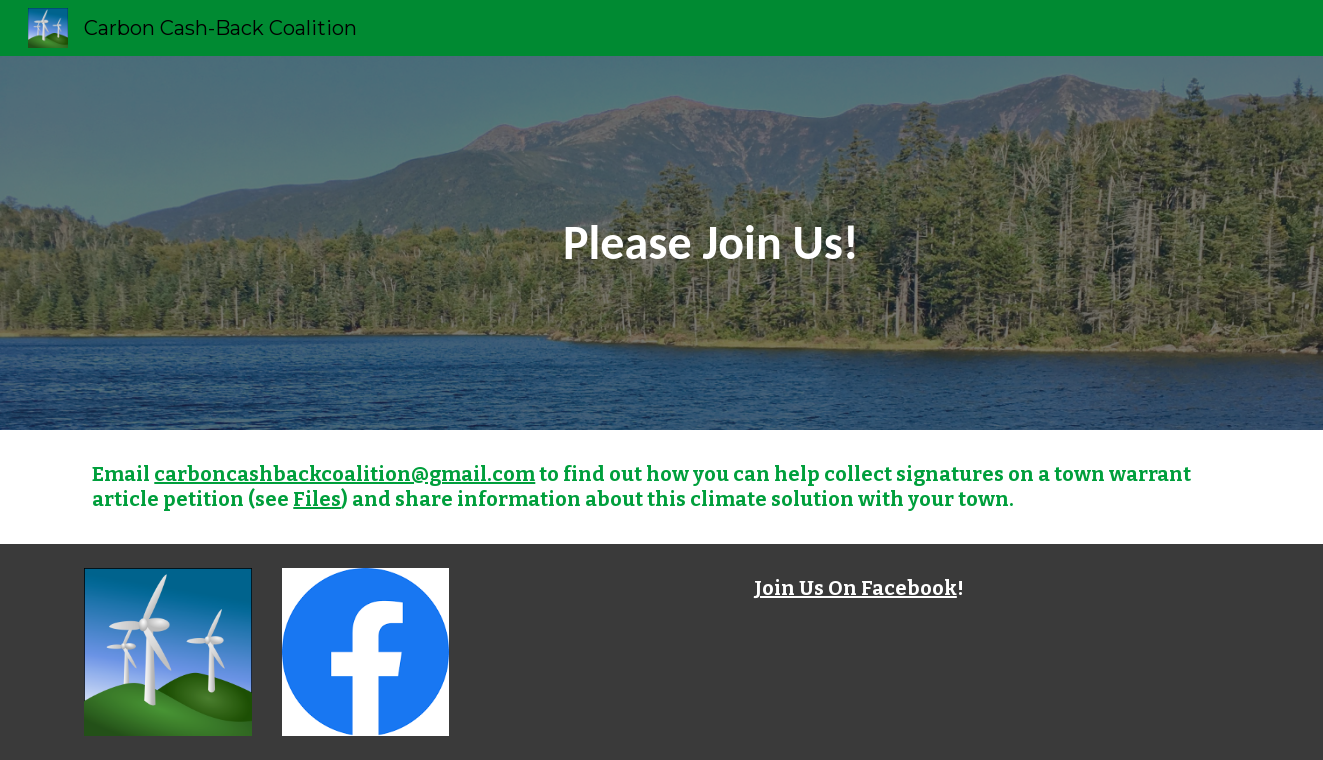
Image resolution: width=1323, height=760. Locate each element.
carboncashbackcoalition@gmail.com (344, 474)
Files (317, 499)
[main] (711, 243)
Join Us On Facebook (855, 588)
